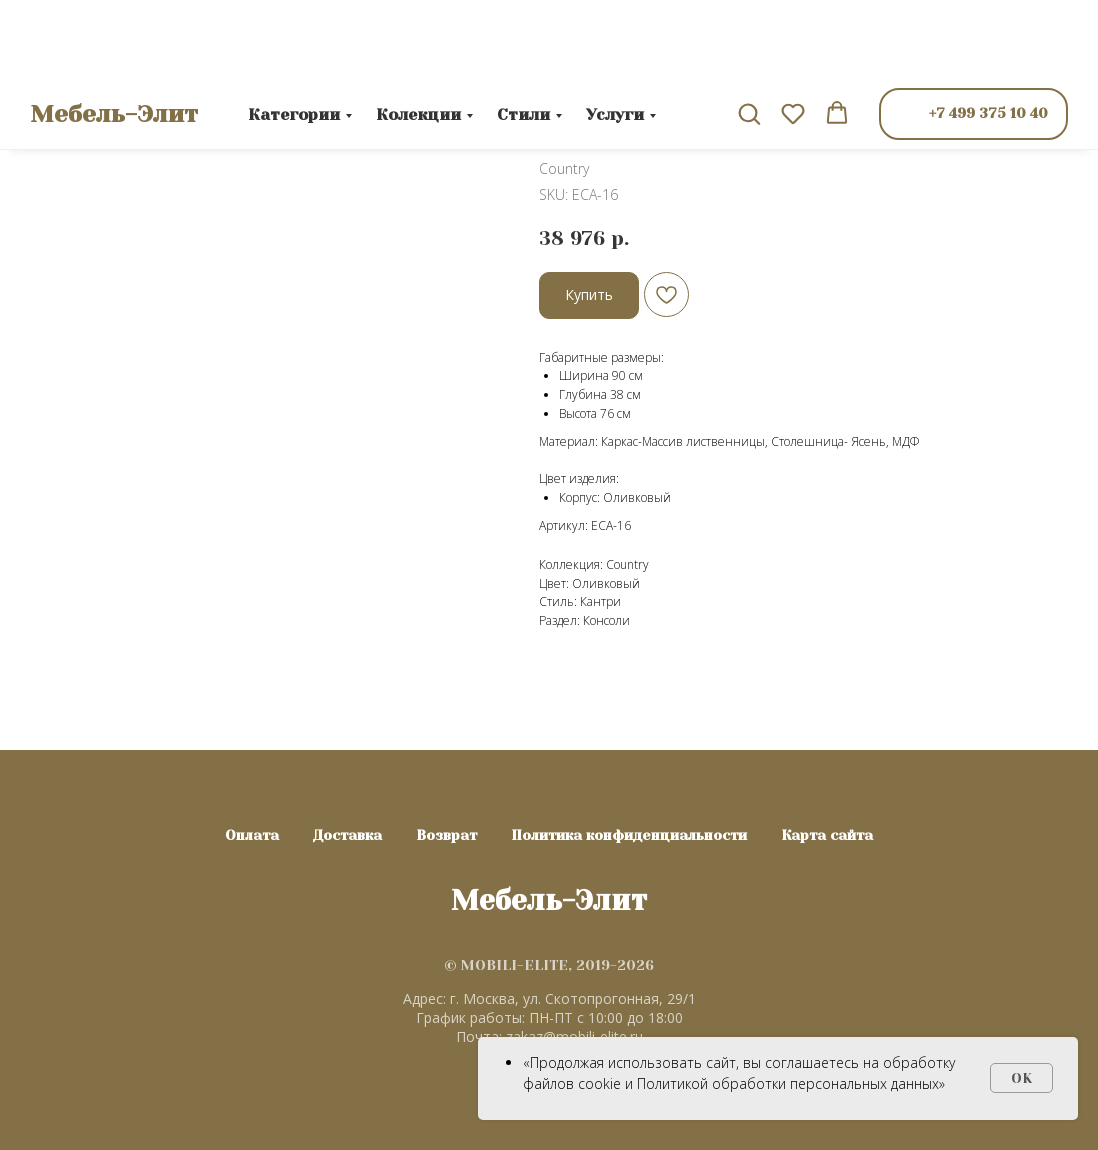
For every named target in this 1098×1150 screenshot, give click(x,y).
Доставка (347, 835)
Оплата (252, 835)
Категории (294, 35)
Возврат (446, 835)
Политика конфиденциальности (629, 835)
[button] (749, 34)
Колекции (418, 35)
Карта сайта (827, 835)
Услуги (615, 35)
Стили (523, 35)
